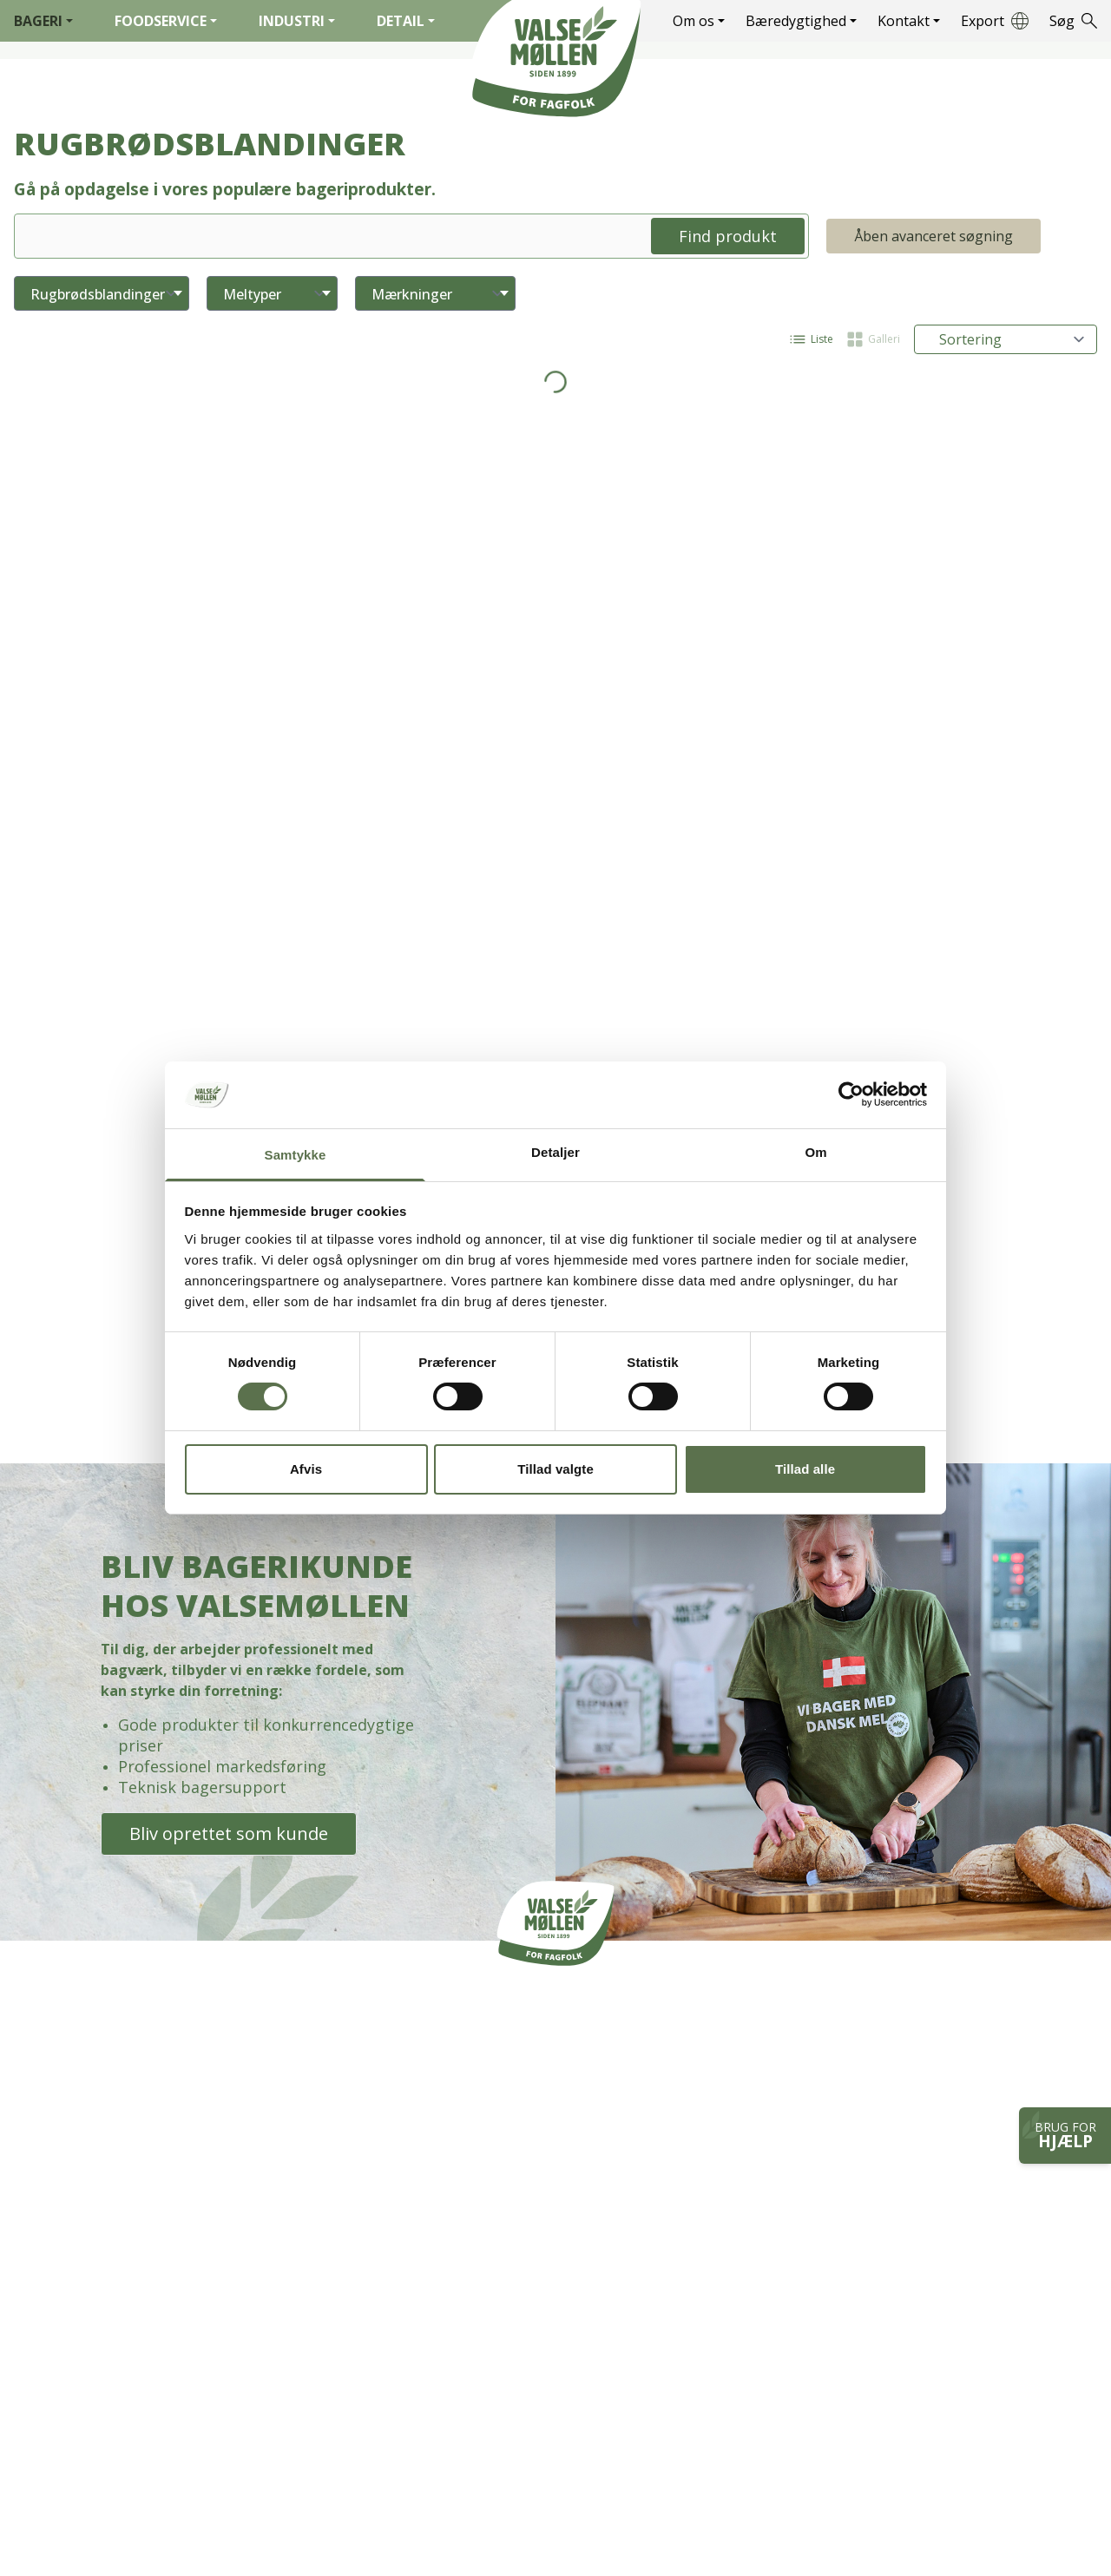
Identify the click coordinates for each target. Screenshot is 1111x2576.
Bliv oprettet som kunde (228, 1833)
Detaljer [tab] (555, 1152)
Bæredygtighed (801, 20)
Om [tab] (815, 1152)
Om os (699, 20)
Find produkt (728, 236)
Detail (406, 20)
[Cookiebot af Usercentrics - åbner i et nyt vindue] (851, 1094)
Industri (297, 20)
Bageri (43, 20)
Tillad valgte (555, 1469)
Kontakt (909, 20)
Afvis (306, 1469)
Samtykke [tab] (295, 1154)
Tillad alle (805, 1469)
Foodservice (166, 20)
